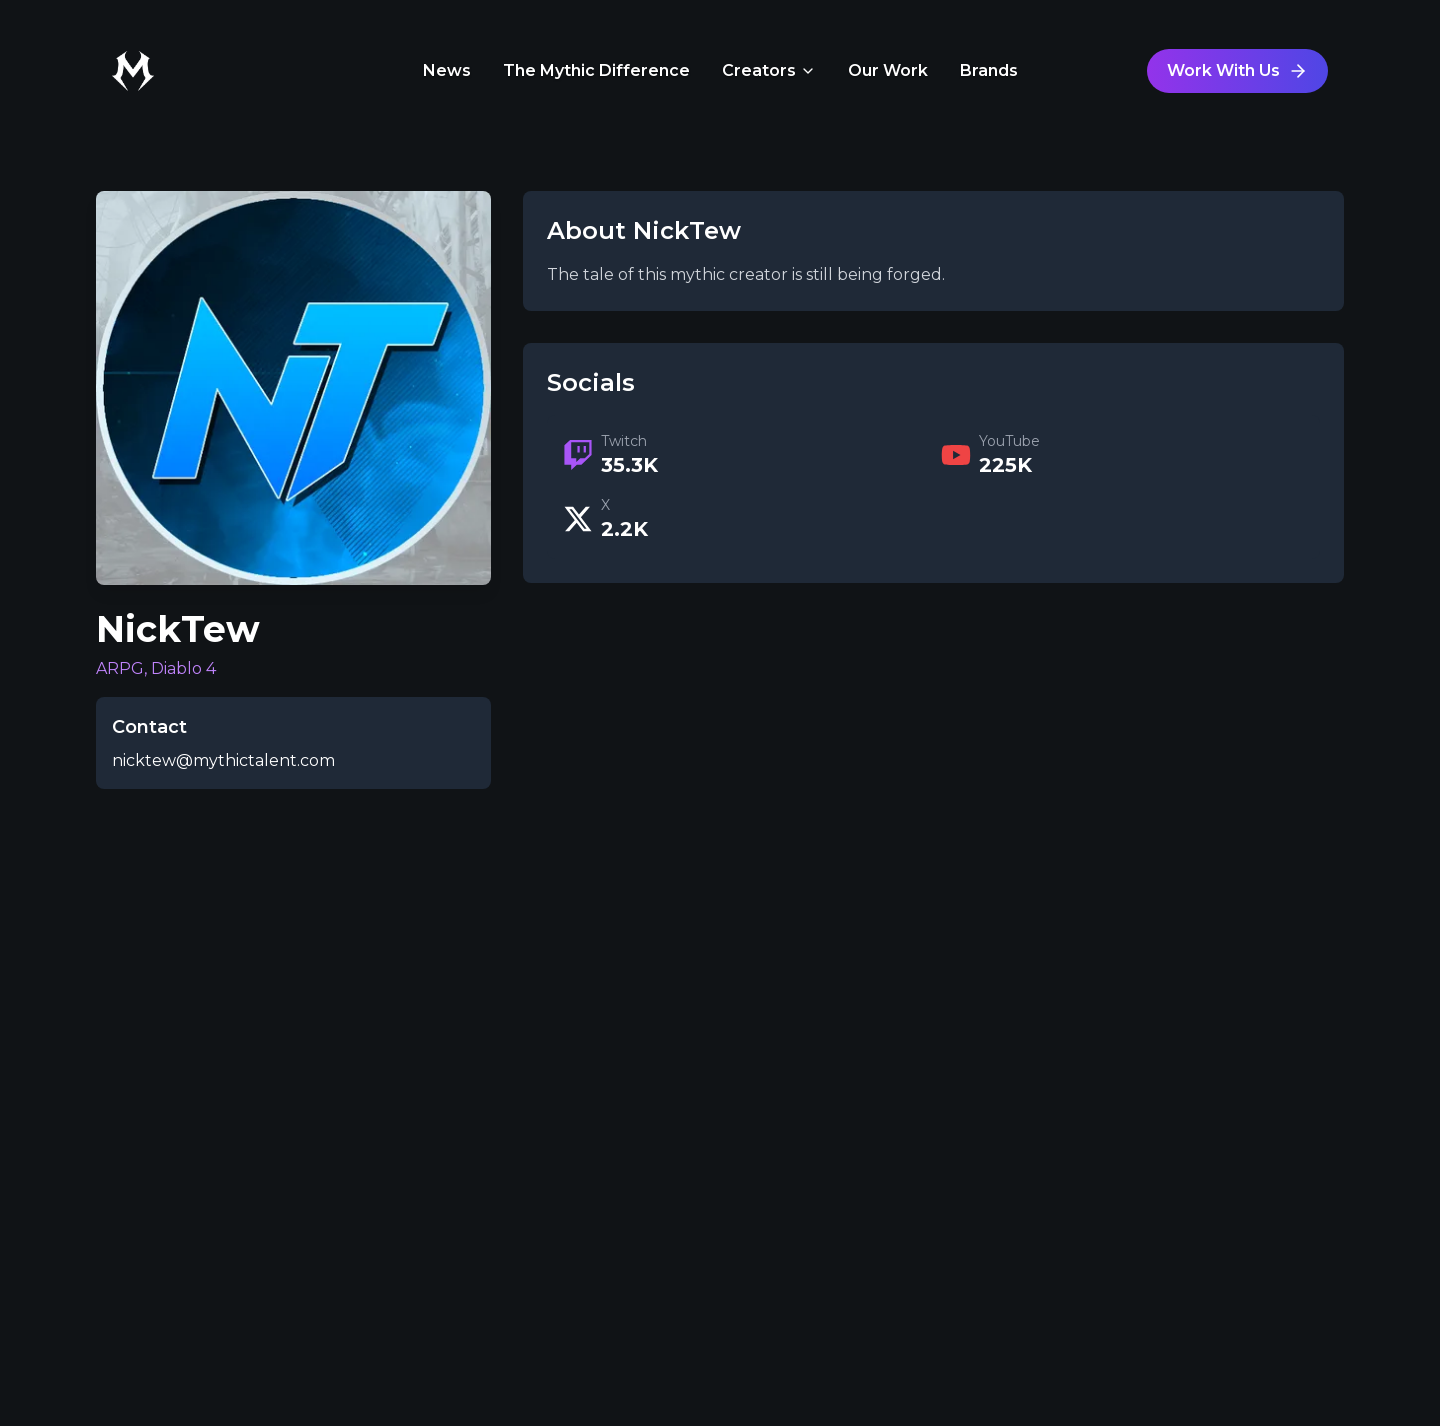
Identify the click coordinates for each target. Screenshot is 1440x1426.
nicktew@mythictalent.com (223, 760)
